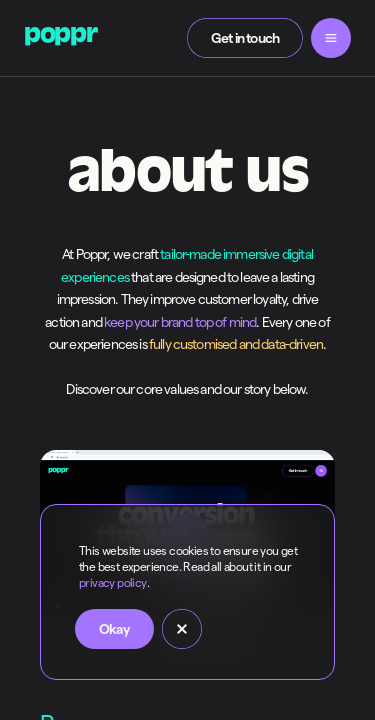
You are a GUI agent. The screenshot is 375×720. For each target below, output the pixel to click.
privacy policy (113, 582)
